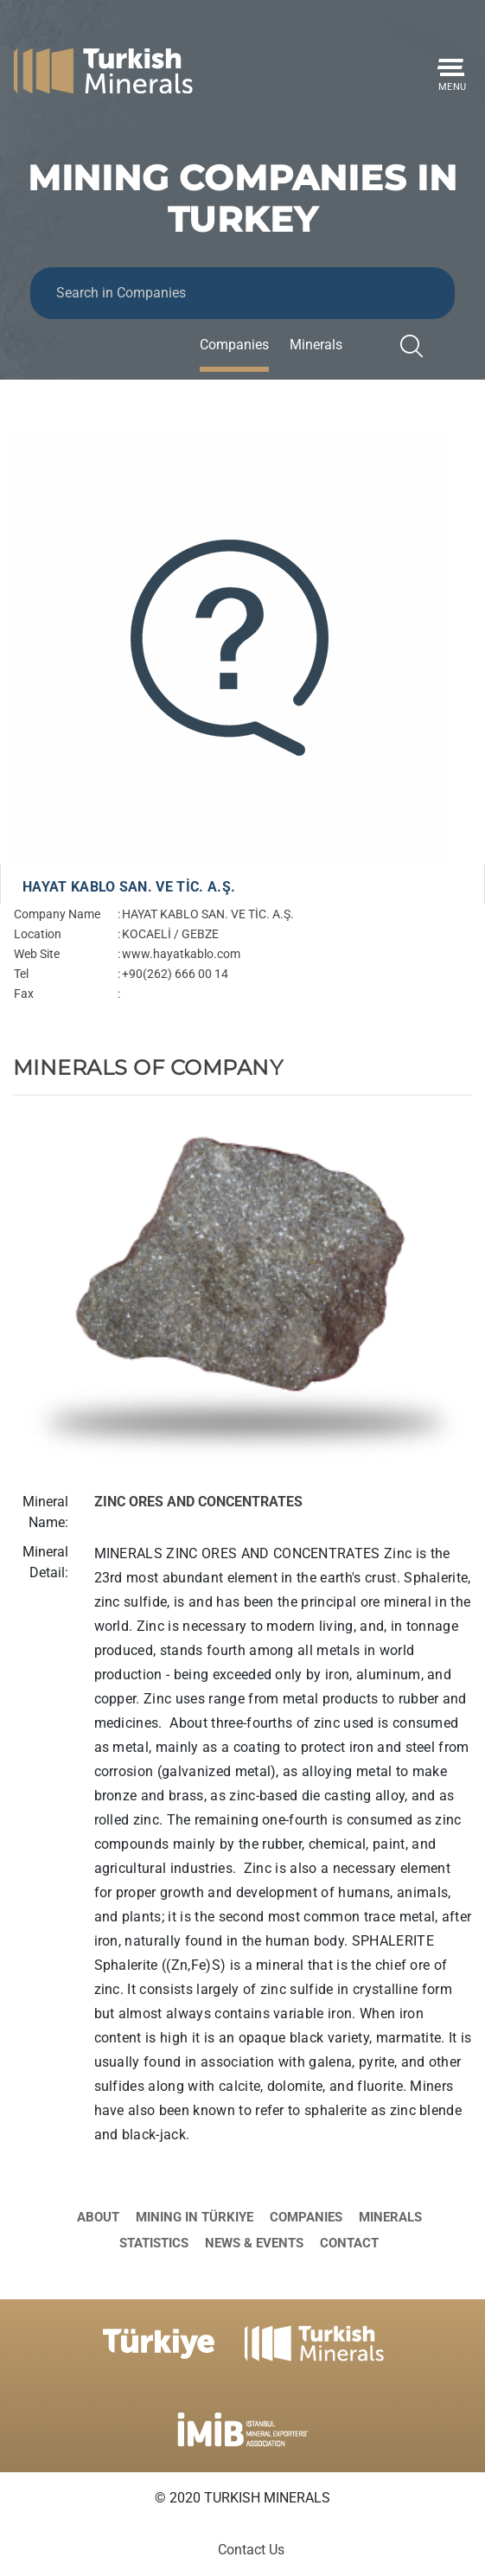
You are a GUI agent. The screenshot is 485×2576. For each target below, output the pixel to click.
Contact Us (251, 2549)
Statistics (153, 2243)
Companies (234, 344)
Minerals (316, 344)
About (98, 2217)
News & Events (254, 2243)
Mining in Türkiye (194, 2217)
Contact (349, 2243)
